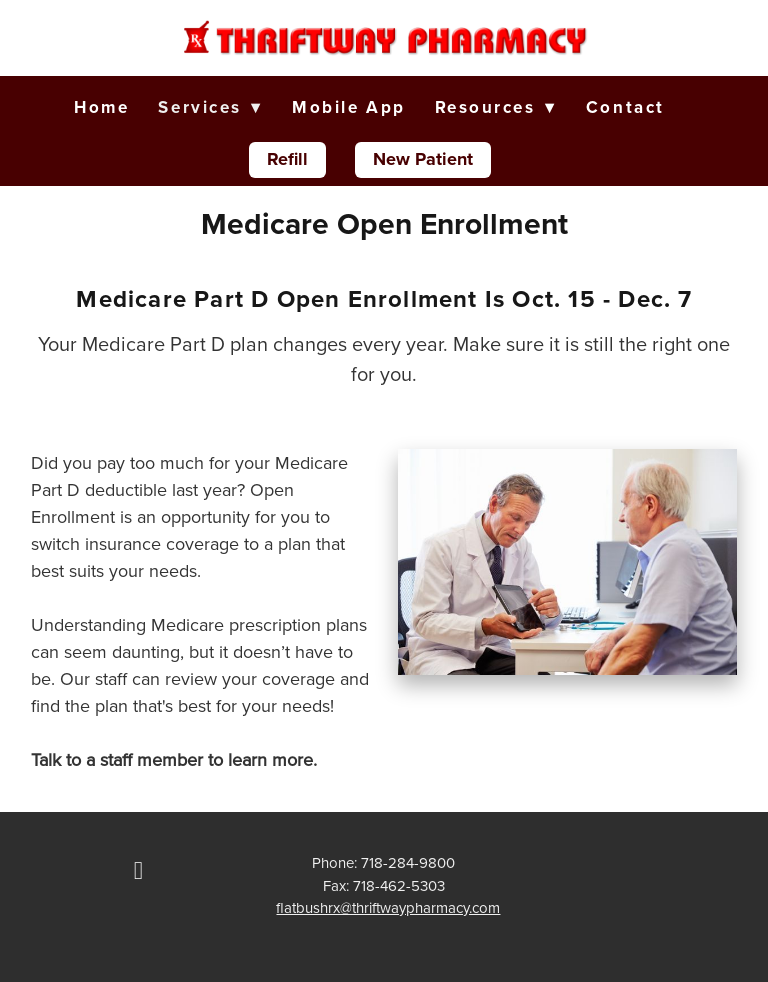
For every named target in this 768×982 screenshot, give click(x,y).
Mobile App (349, 107)
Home (101, 107)
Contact (625, 107)
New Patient (423, 159)
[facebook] (138, 871)
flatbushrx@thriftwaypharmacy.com (388, 907)
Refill (287, 159)
